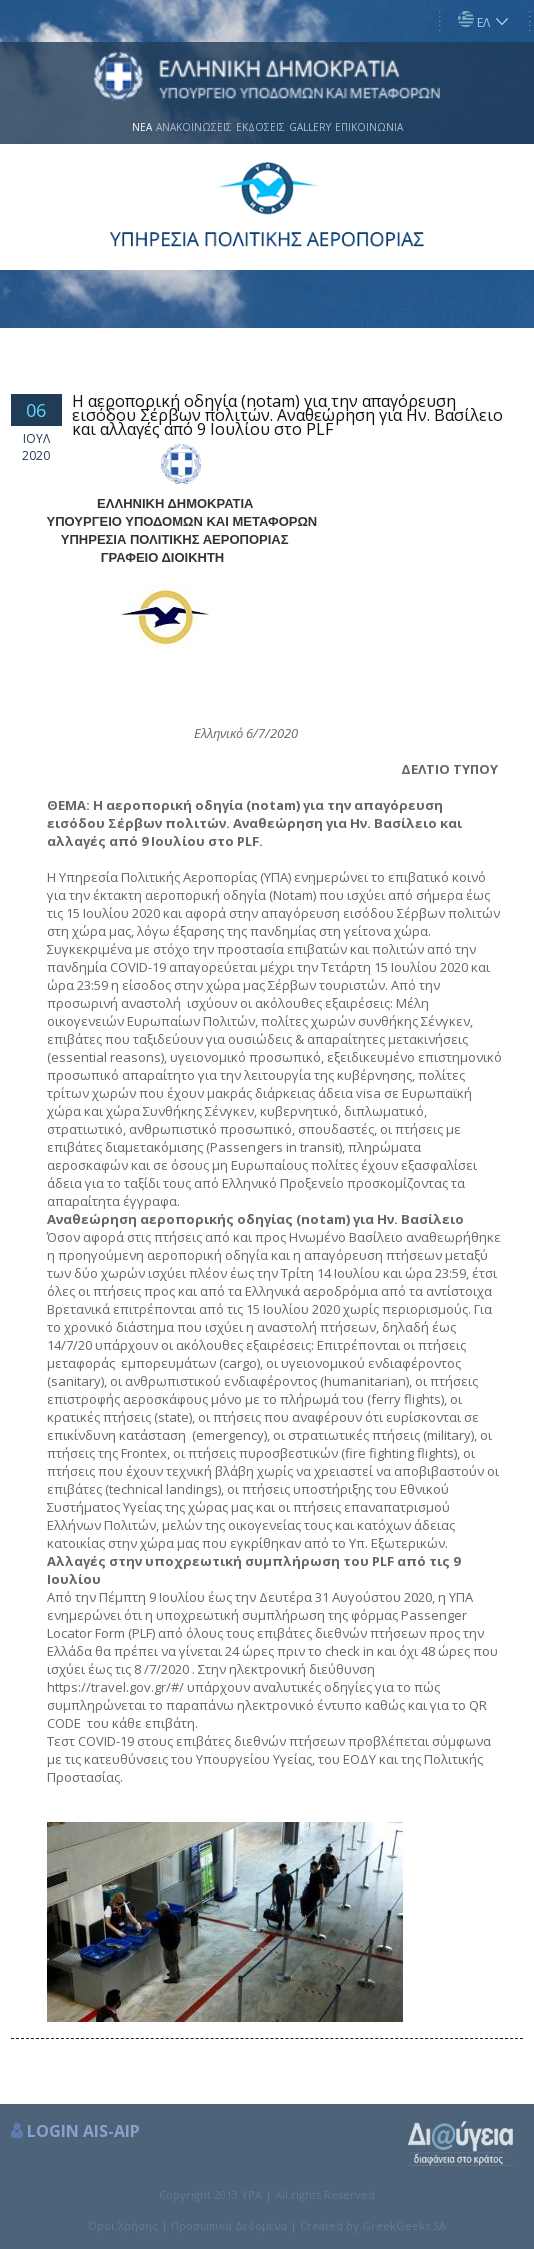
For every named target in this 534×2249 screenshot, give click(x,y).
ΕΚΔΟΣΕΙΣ (260, 127)
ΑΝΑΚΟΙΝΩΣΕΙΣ (194, 127)
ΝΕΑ (142, 127)
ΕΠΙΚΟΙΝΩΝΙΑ (369, 127)
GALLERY (310, 127)
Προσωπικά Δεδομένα (229, 2225)
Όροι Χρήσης (123, 2225)
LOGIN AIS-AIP (83, 2131)
